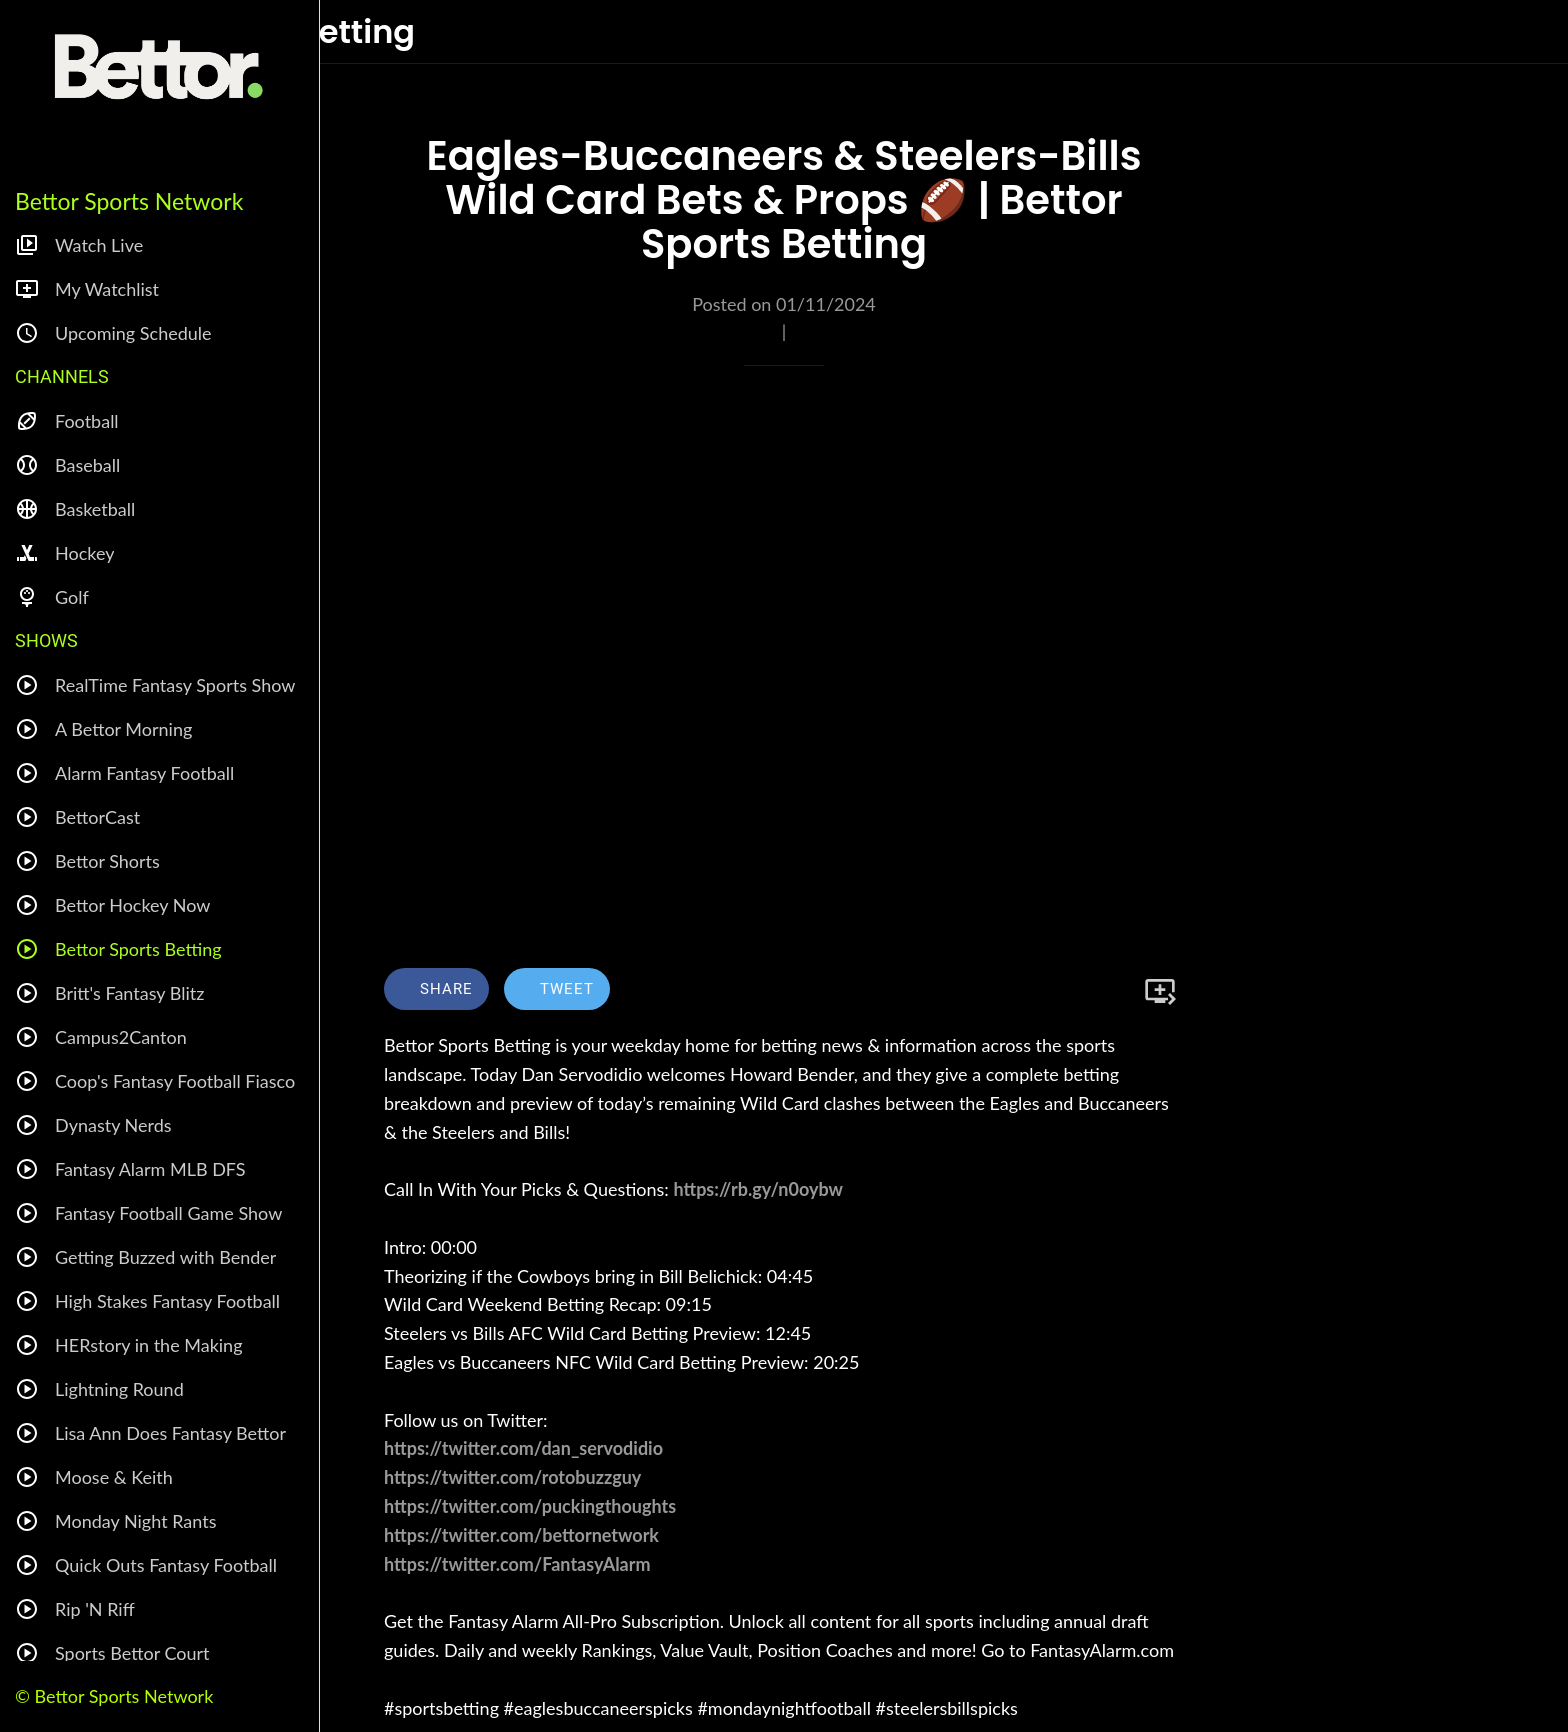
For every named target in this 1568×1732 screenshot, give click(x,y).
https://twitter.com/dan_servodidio (523, 1448)
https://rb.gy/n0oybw (757, 1189)
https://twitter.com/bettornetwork (521, 1535)
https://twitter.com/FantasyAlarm (517, 1564)
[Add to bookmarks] (1160, 991)
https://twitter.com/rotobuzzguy (512, 1477)
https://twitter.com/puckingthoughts (530, 1506)
